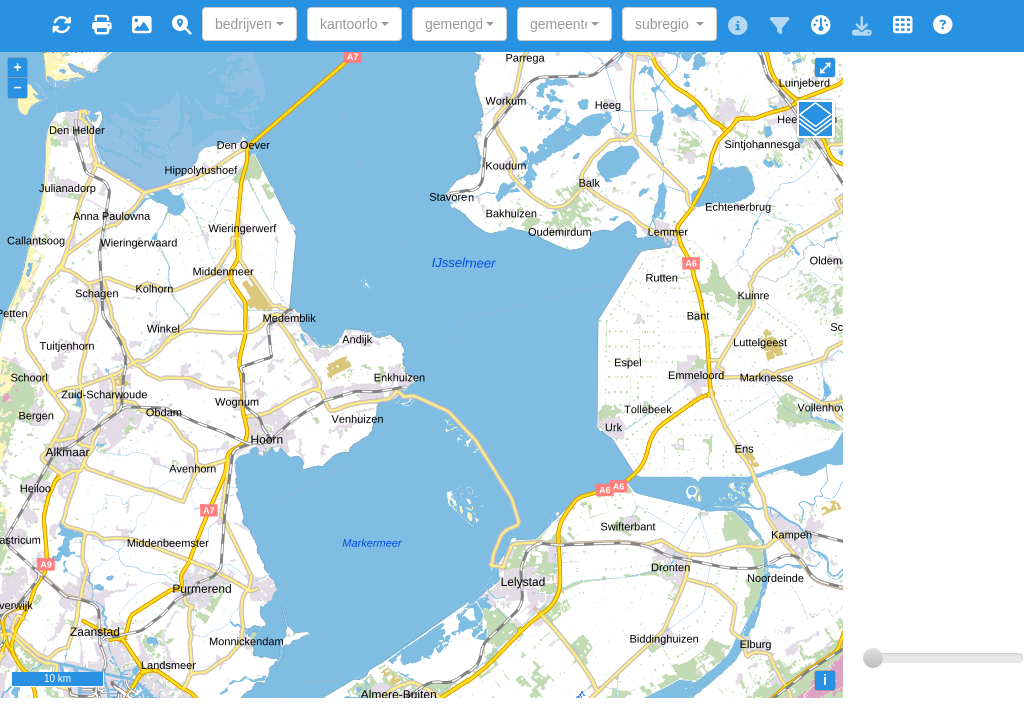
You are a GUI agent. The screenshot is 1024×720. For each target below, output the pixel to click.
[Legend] (816, 119)
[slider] (873, 658)
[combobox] (249, 24)
